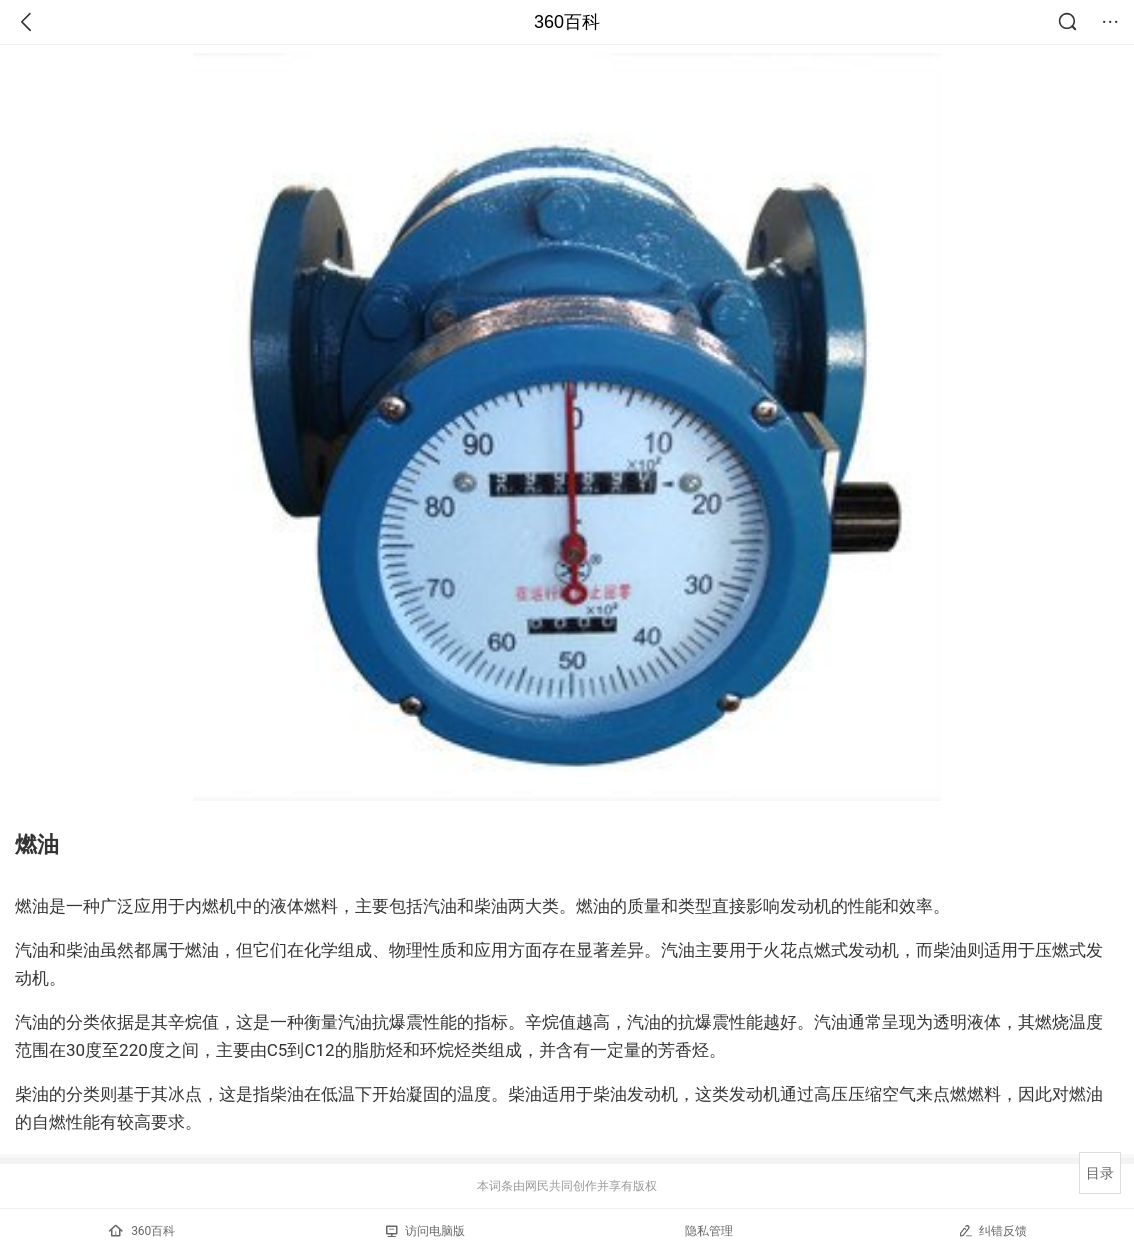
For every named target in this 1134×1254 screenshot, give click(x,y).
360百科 (567, 22)
